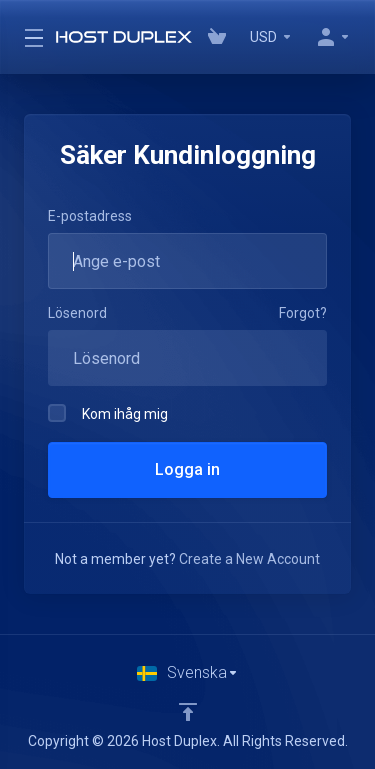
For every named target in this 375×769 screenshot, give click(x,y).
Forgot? (303, 313)
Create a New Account (249, 559)
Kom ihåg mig (108, 413)
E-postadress (90, 216)
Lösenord (77, 313)
